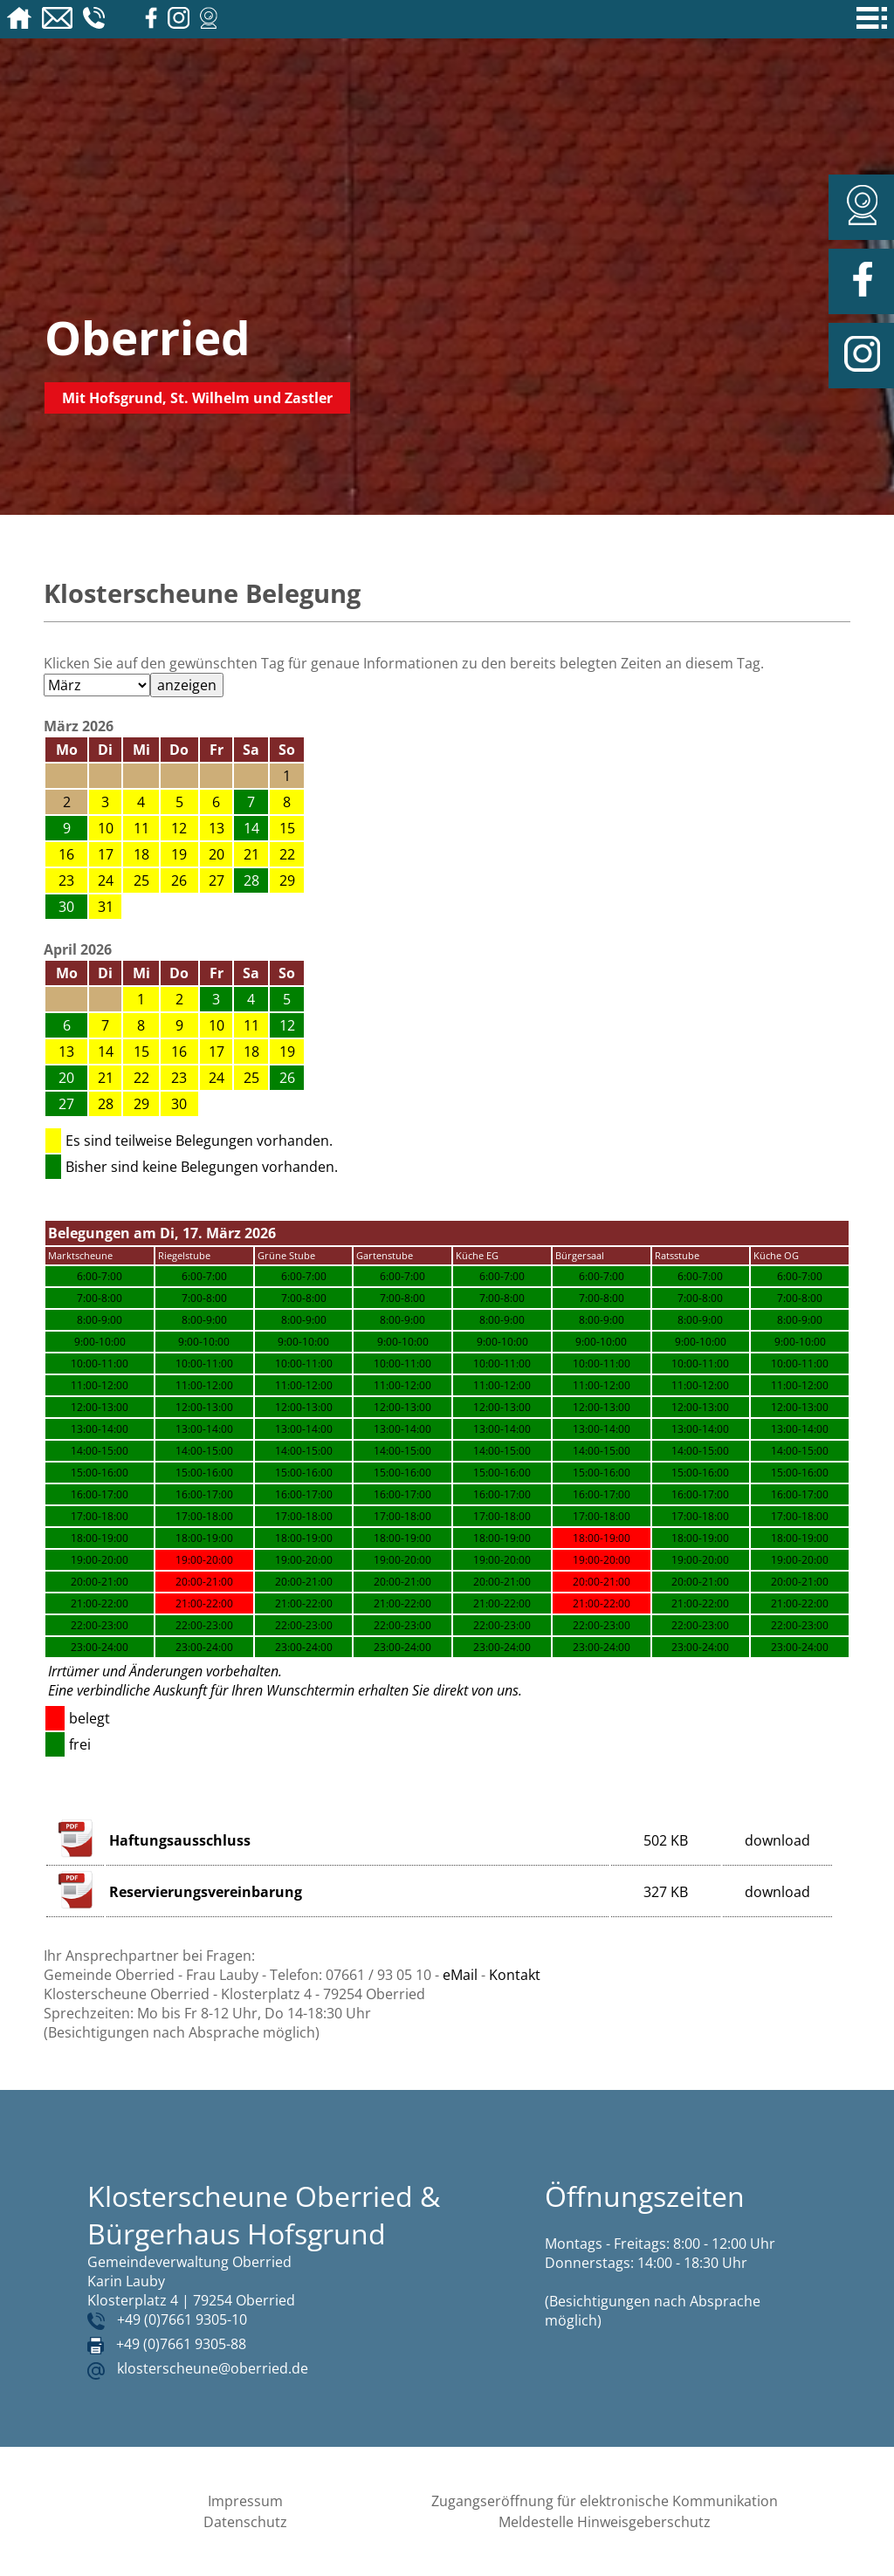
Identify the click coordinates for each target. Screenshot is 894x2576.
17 (105, 854)
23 (66, 880)
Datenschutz (245, 2521)
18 (141, 854)
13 (216, 828)
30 (179, 1103)
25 (141, 880)
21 (251, 854)
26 (179, 880)
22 (287, 854)
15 (287, 828)
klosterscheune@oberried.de (212, 2368)
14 (105, 1051)
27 (216, 880)
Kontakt (514, 1974)
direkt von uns (476, 1690)
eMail (460, 1974)
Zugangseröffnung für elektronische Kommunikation (604, 2501)
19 (179, 854)
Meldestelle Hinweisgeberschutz (605, 2521)
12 (179, 828)
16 (66, 854)
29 (287, 880)
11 (141, 828)
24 (105, 880)
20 (216, 854)
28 (105, 1103)
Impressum (245, 2501)
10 (105, 828)
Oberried (148, 337)
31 (105, 906)
